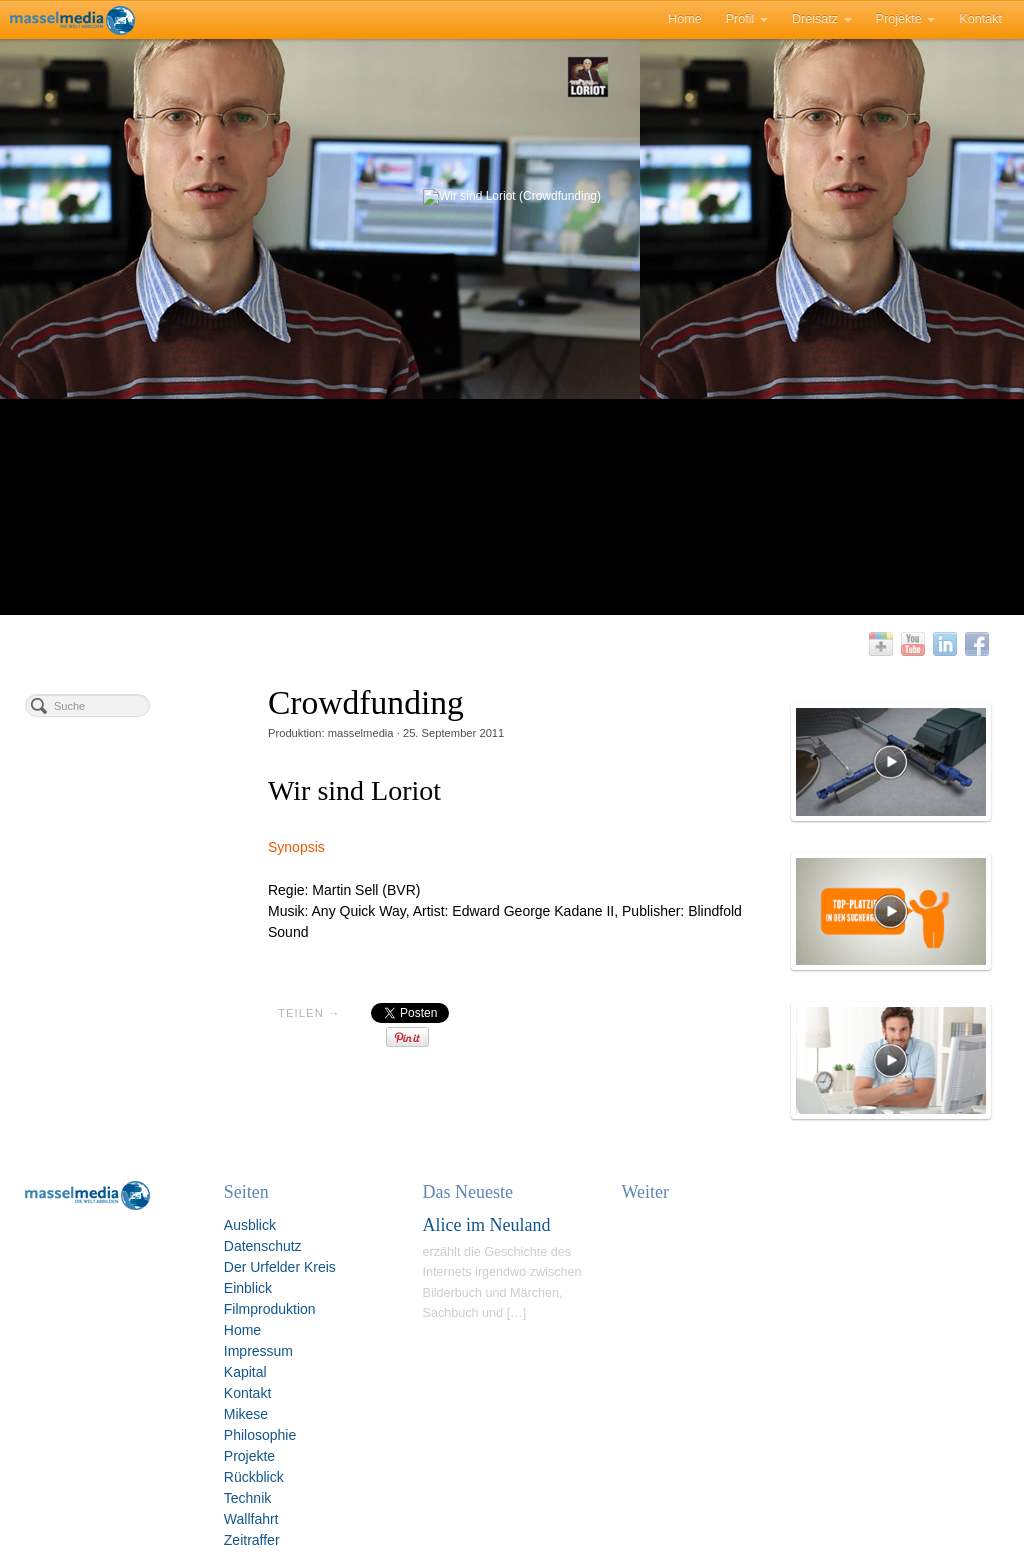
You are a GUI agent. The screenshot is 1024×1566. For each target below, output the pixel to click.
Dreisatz (822, 19)
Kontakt (980, 19)
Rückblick (254, 1477)
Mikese (246, 1414)
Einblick (248, 1288)
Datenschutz (263, 1246)
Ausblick (250, 1225)
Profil (747, 19)
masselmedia (361, 733)
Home (685, 19)
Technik (247, 1498)
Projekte (906, 19)
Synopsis (296, 847)
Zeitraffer (252, 1540)
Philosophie (260, 1435)
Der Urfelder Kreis (280, 1267)
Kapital (245, 1372)
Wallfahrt (251, 1519)
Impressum (258, 1351)
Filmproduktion (270, 1309)
